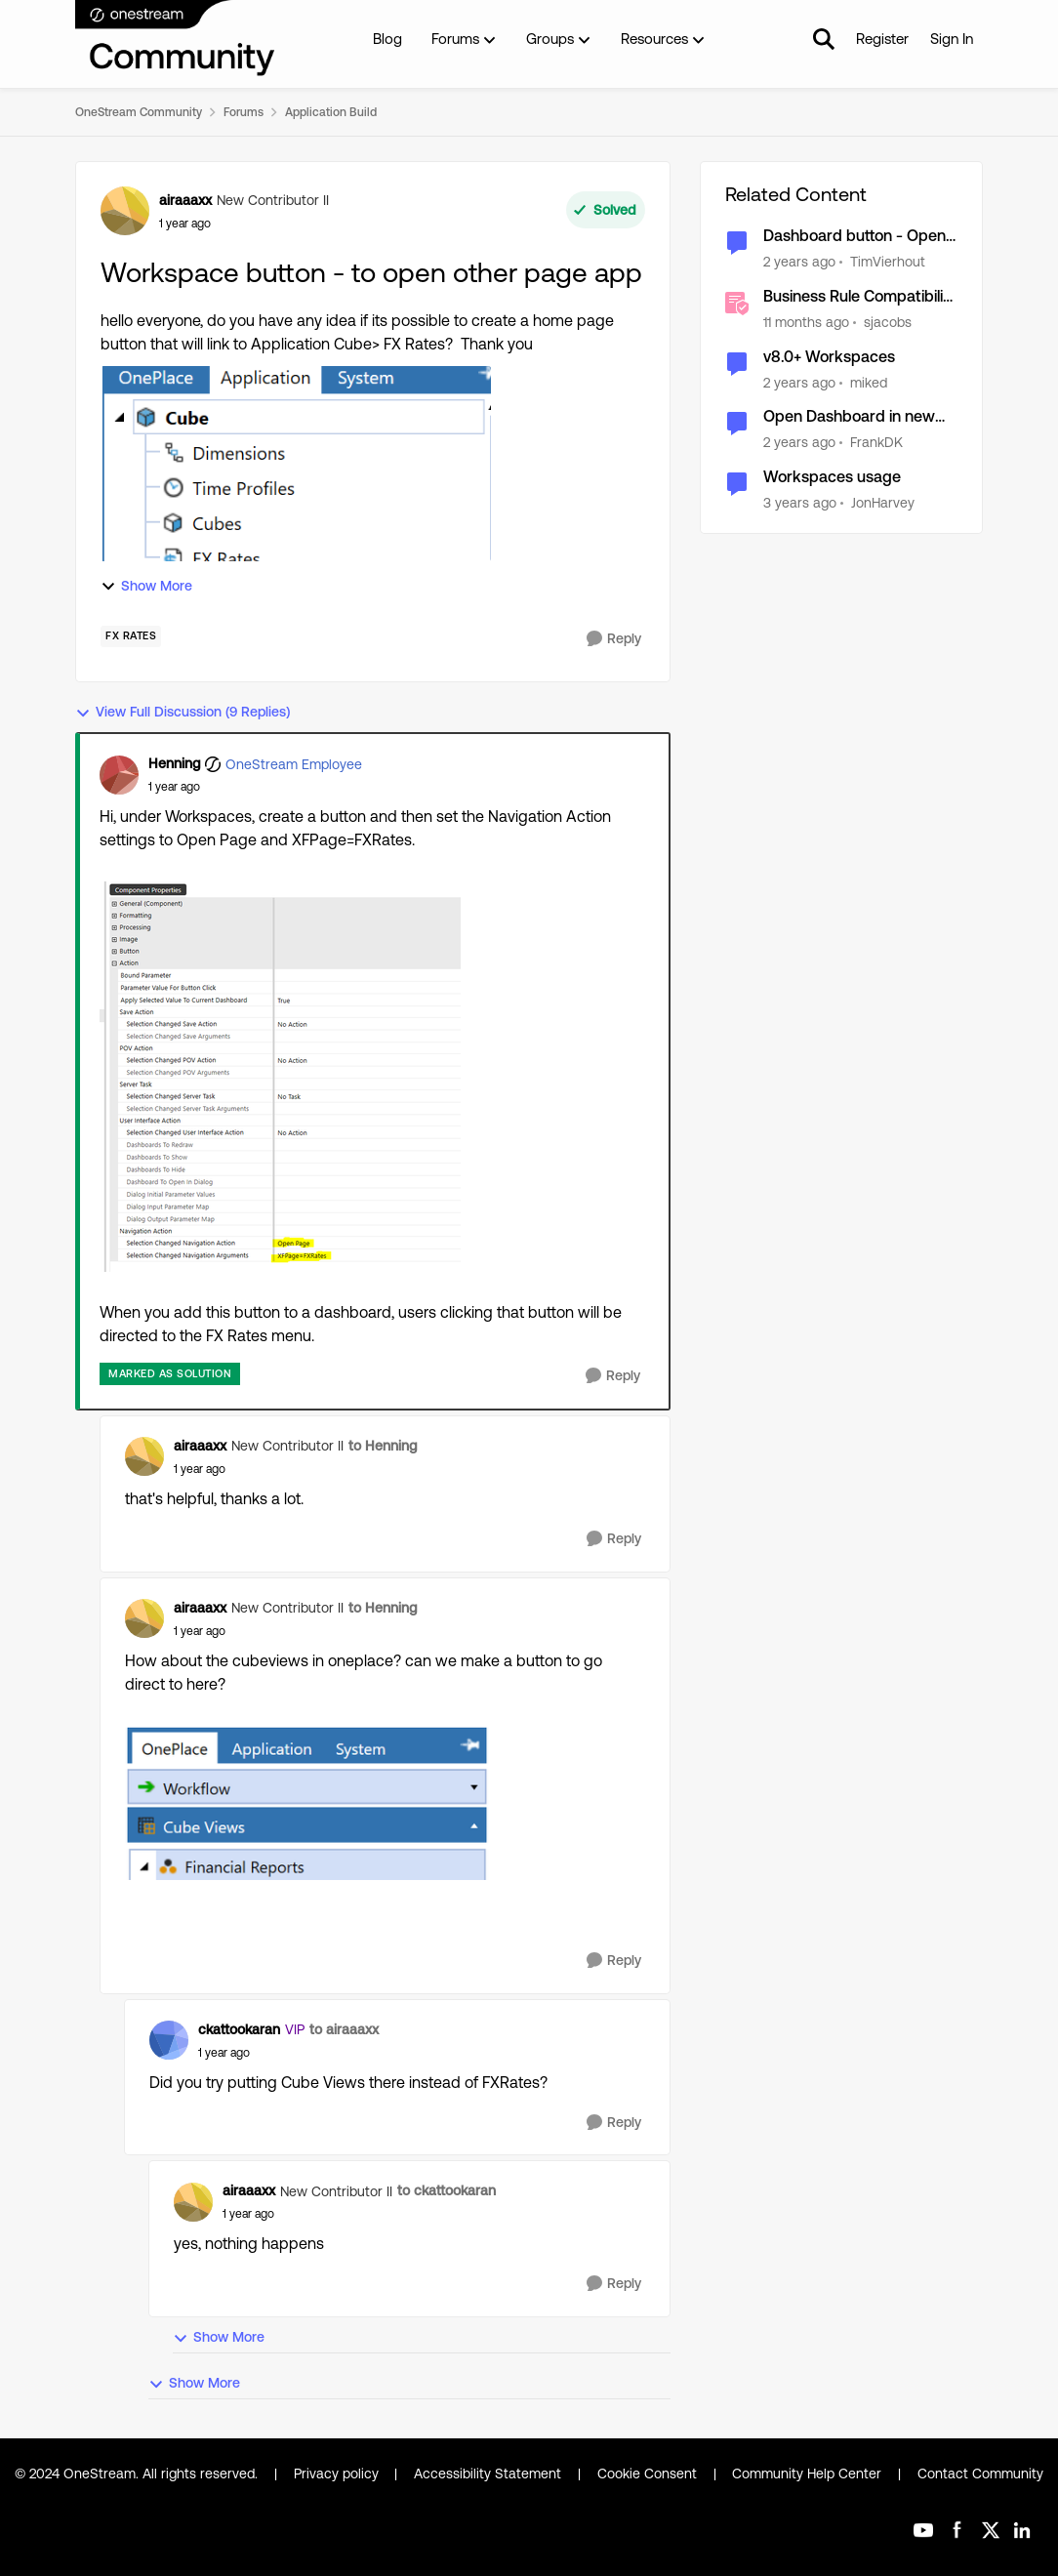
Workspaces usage (832, 477)
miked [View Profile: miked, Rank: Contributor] (868, 381)
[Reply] (614, 639)
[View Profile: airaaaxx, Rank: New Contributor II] (125, 210)
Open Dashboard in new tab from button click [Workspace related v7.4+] (856, 417)
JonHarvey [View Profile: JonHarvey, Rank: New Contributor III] (883, 503)
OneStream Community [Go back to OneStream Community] (138, 112)
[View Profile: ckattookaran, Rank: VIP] (168, 2040)
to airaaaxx (344, 2029)
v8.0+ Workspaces (829, 357)
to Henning (382, 1445)
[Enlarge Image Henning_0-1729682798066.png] (280, 1076)
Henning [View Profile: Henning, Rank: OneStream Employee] (174, 763)
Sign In (951, 38)
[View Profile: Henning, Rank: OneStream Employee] (119, 775)
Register (882, 38)
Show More (146, 586)
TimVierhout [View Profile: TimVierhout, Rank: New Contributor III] (887, 261)
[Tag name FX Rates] (131, 636)
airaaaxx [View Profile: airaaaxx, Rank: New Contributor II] (185, 200)
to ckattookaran (446, 2190)
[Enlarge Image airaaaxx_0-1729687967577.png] (307, 1803)
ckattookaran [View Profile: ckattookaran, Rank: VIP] (239, 2029)
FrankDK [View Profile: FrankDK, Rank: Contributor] (876, 442)
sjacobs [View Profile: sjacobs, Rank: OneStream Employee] (888, 322)
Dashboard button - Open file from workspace (854, 236)
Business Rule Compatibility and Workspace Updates (859, 297)
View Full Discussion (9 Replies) (182, 712)
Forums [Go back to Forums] (244, 112)
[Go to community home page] (175, 39)
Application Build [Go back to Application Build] (331, 112)
